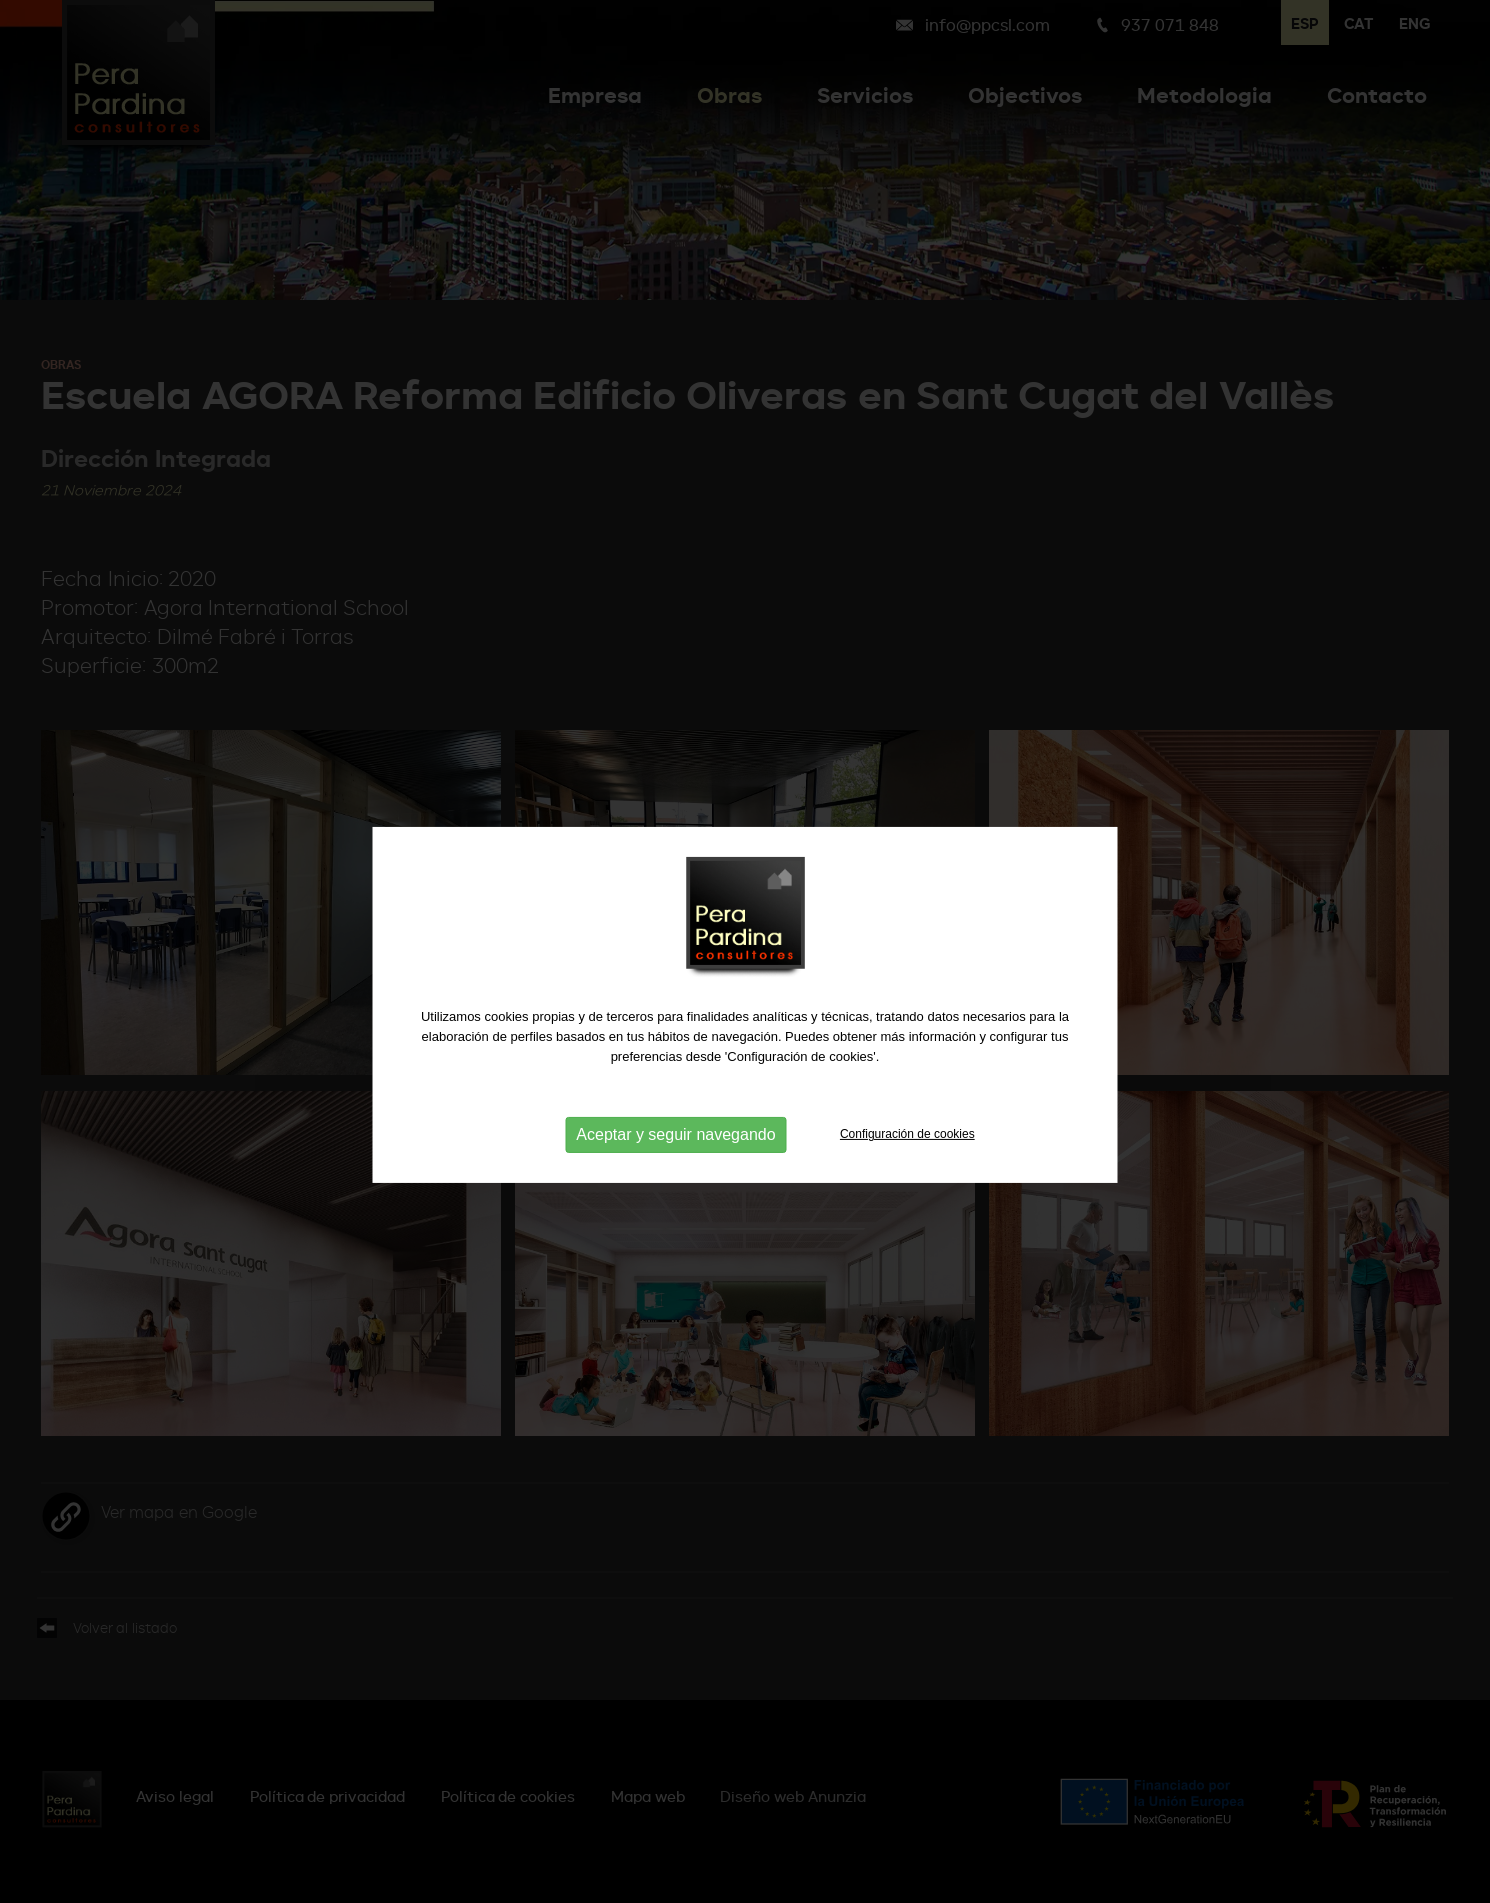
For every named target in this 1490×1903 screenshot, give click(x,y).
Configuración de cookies (907, 1151)
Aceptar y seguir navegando (675, 1151)
